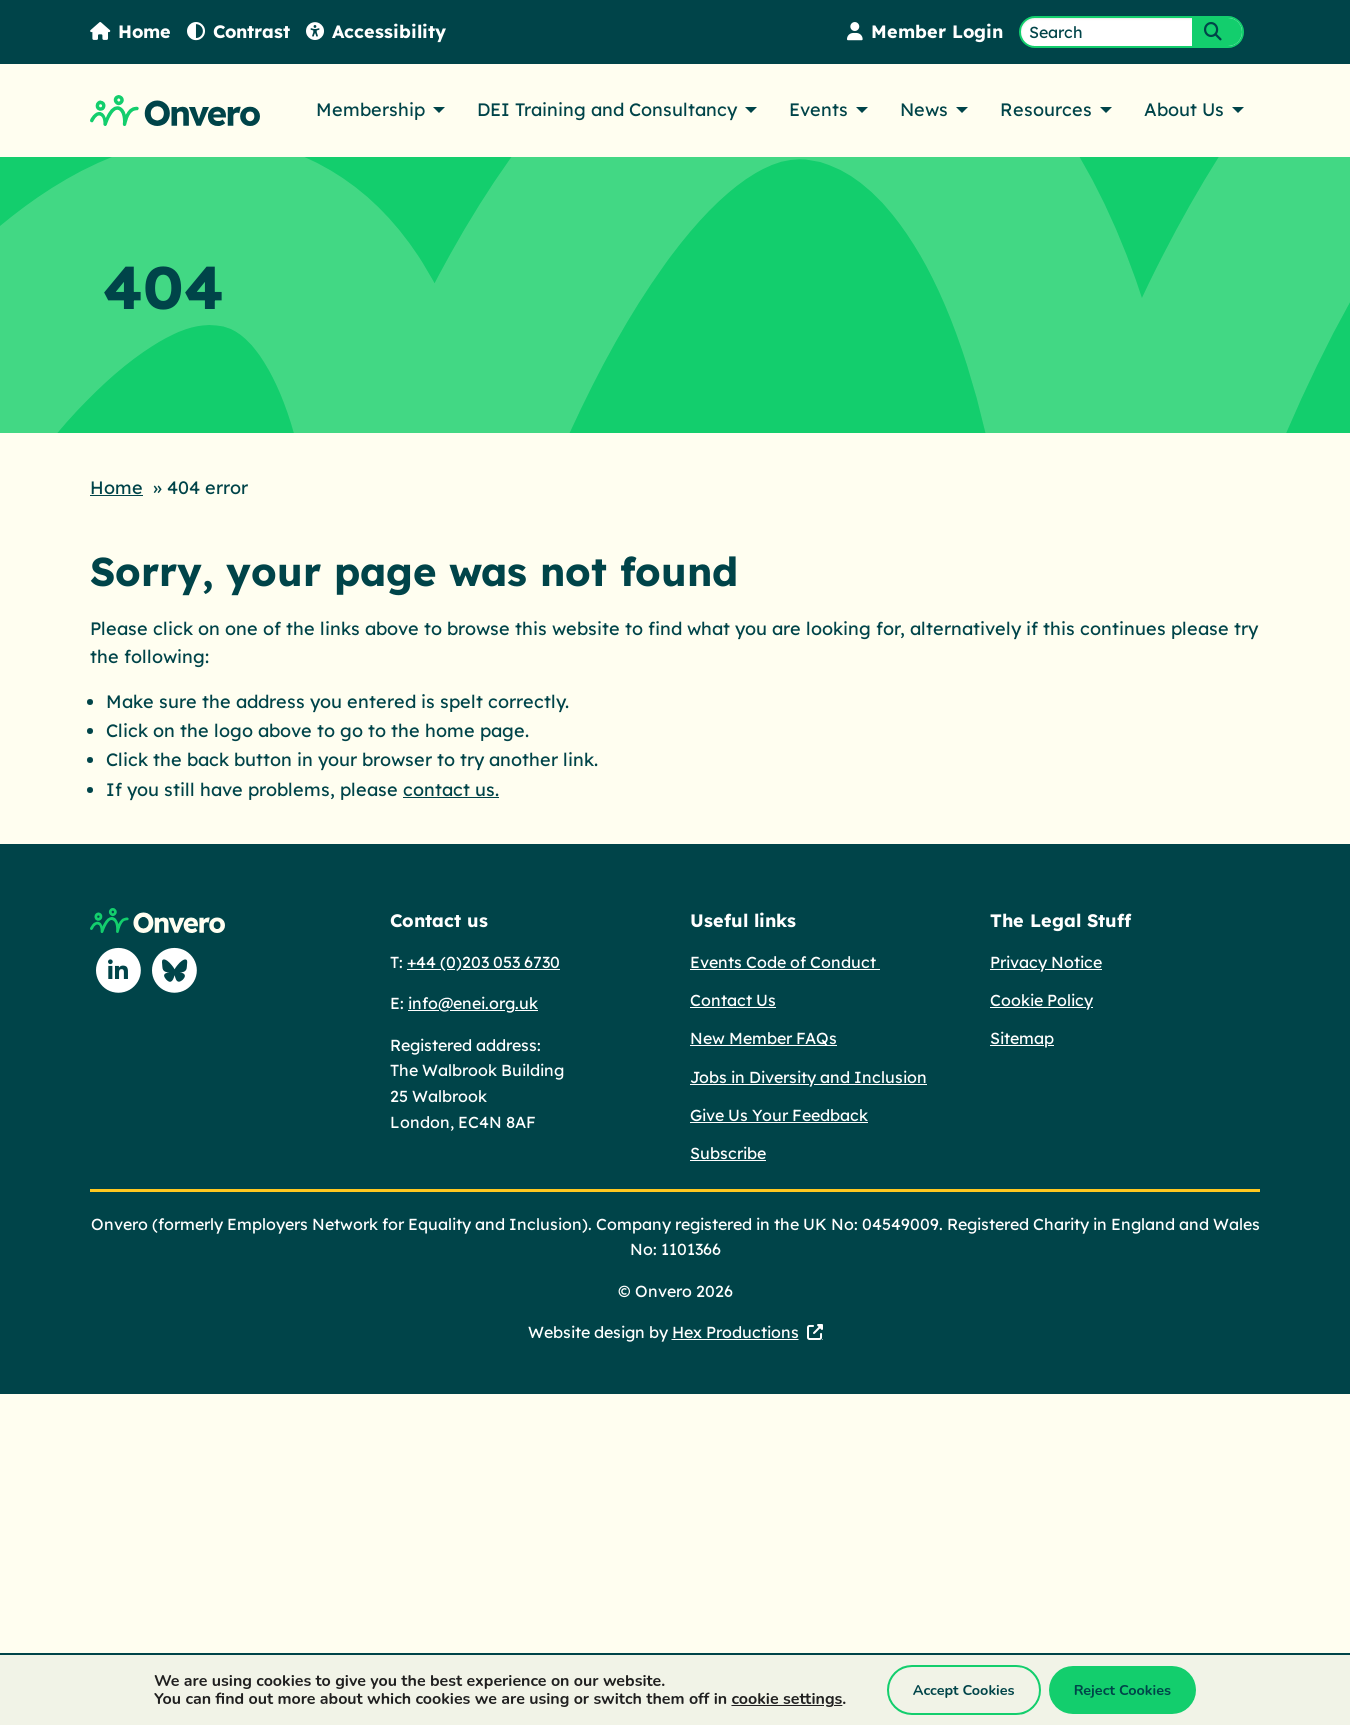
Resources (1046, 109)
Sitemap (1022, 1036)
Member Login (924, 31)
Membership (370, 109)
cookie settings (786, 1699)
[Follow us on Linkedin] (118, 969)
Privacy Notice (1046, 960)
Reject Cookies (1122, 1690)
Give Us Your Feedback (779, 1113)
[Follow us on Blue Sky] (174, 969)
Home (131, 31)
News (924, 109)
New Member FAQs (763, 1036)
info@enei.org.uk (473, 1001)
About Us (1184, 109)
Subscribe (728, 1151)
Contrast (240, 31)
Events (818, 109)
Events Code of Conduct (785, 960)
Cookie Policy (1041, 998)
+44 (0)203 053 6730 (483, 960)
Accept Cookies (964, 1690)
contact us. (451, 787)
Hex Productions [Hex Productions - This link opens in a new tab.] (735, 1330)
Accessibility (378, 31)
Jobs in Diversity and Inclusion (808, 1075)
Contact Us (733, 998)
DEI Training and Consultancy (607, 109)
